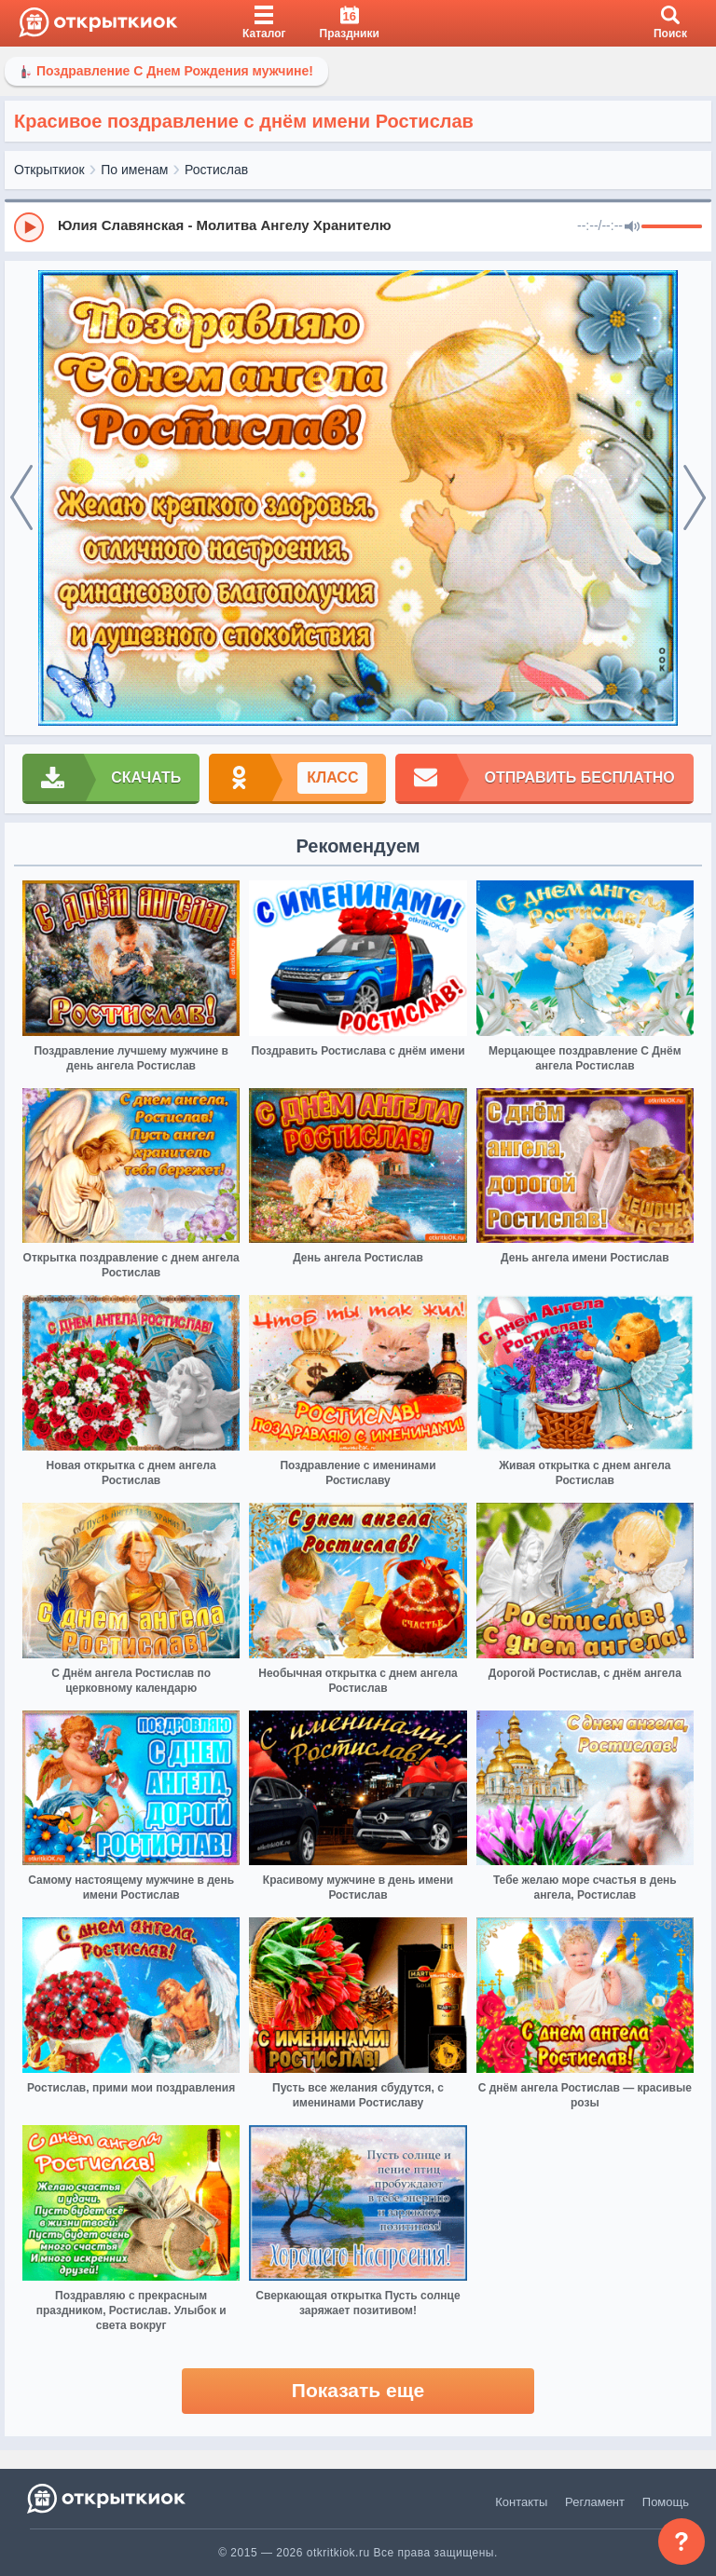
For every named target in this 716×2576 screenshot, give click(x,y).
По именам (134, 169)
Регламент (595, 2502)
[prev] (21, 498)
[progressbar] (671, 227)
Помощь (665, 2502)
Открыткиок (49, 169)
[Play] (29, 227)
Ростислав (216, 169)
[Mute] (632, 227)
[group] (358, 226)
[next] (694, 498)
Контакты (521, 2502)
